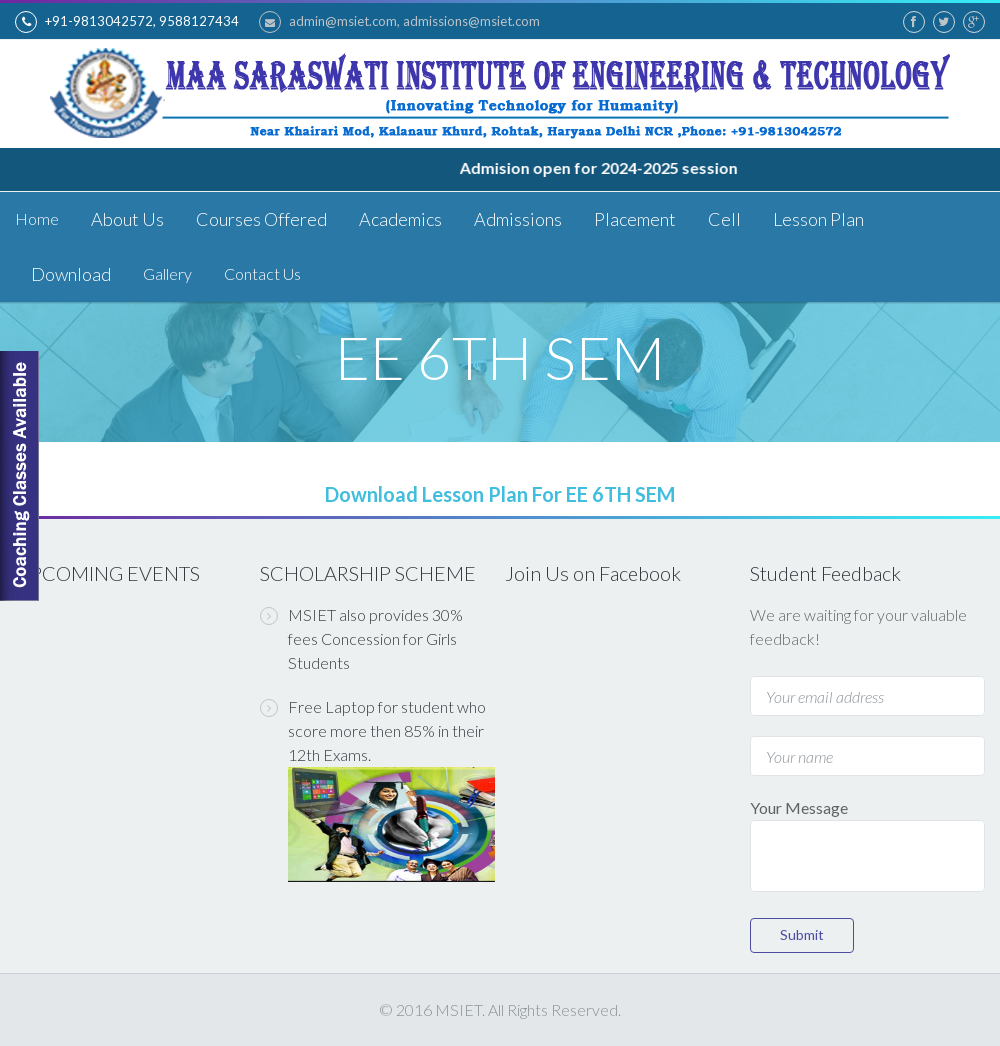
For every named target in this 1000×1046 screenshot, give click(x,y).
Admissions (518, 219)
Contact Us (262, 273)
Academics (400, 219)
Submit (802, 934)
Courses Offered (261, 219)
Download (71, 274)
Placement (635, 219)
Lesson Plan (818, 219)
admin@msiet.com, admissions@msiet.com (399, 22)
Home (37, 218)
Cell (724, 219)
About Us (127, 219)
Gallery (167, 273)
